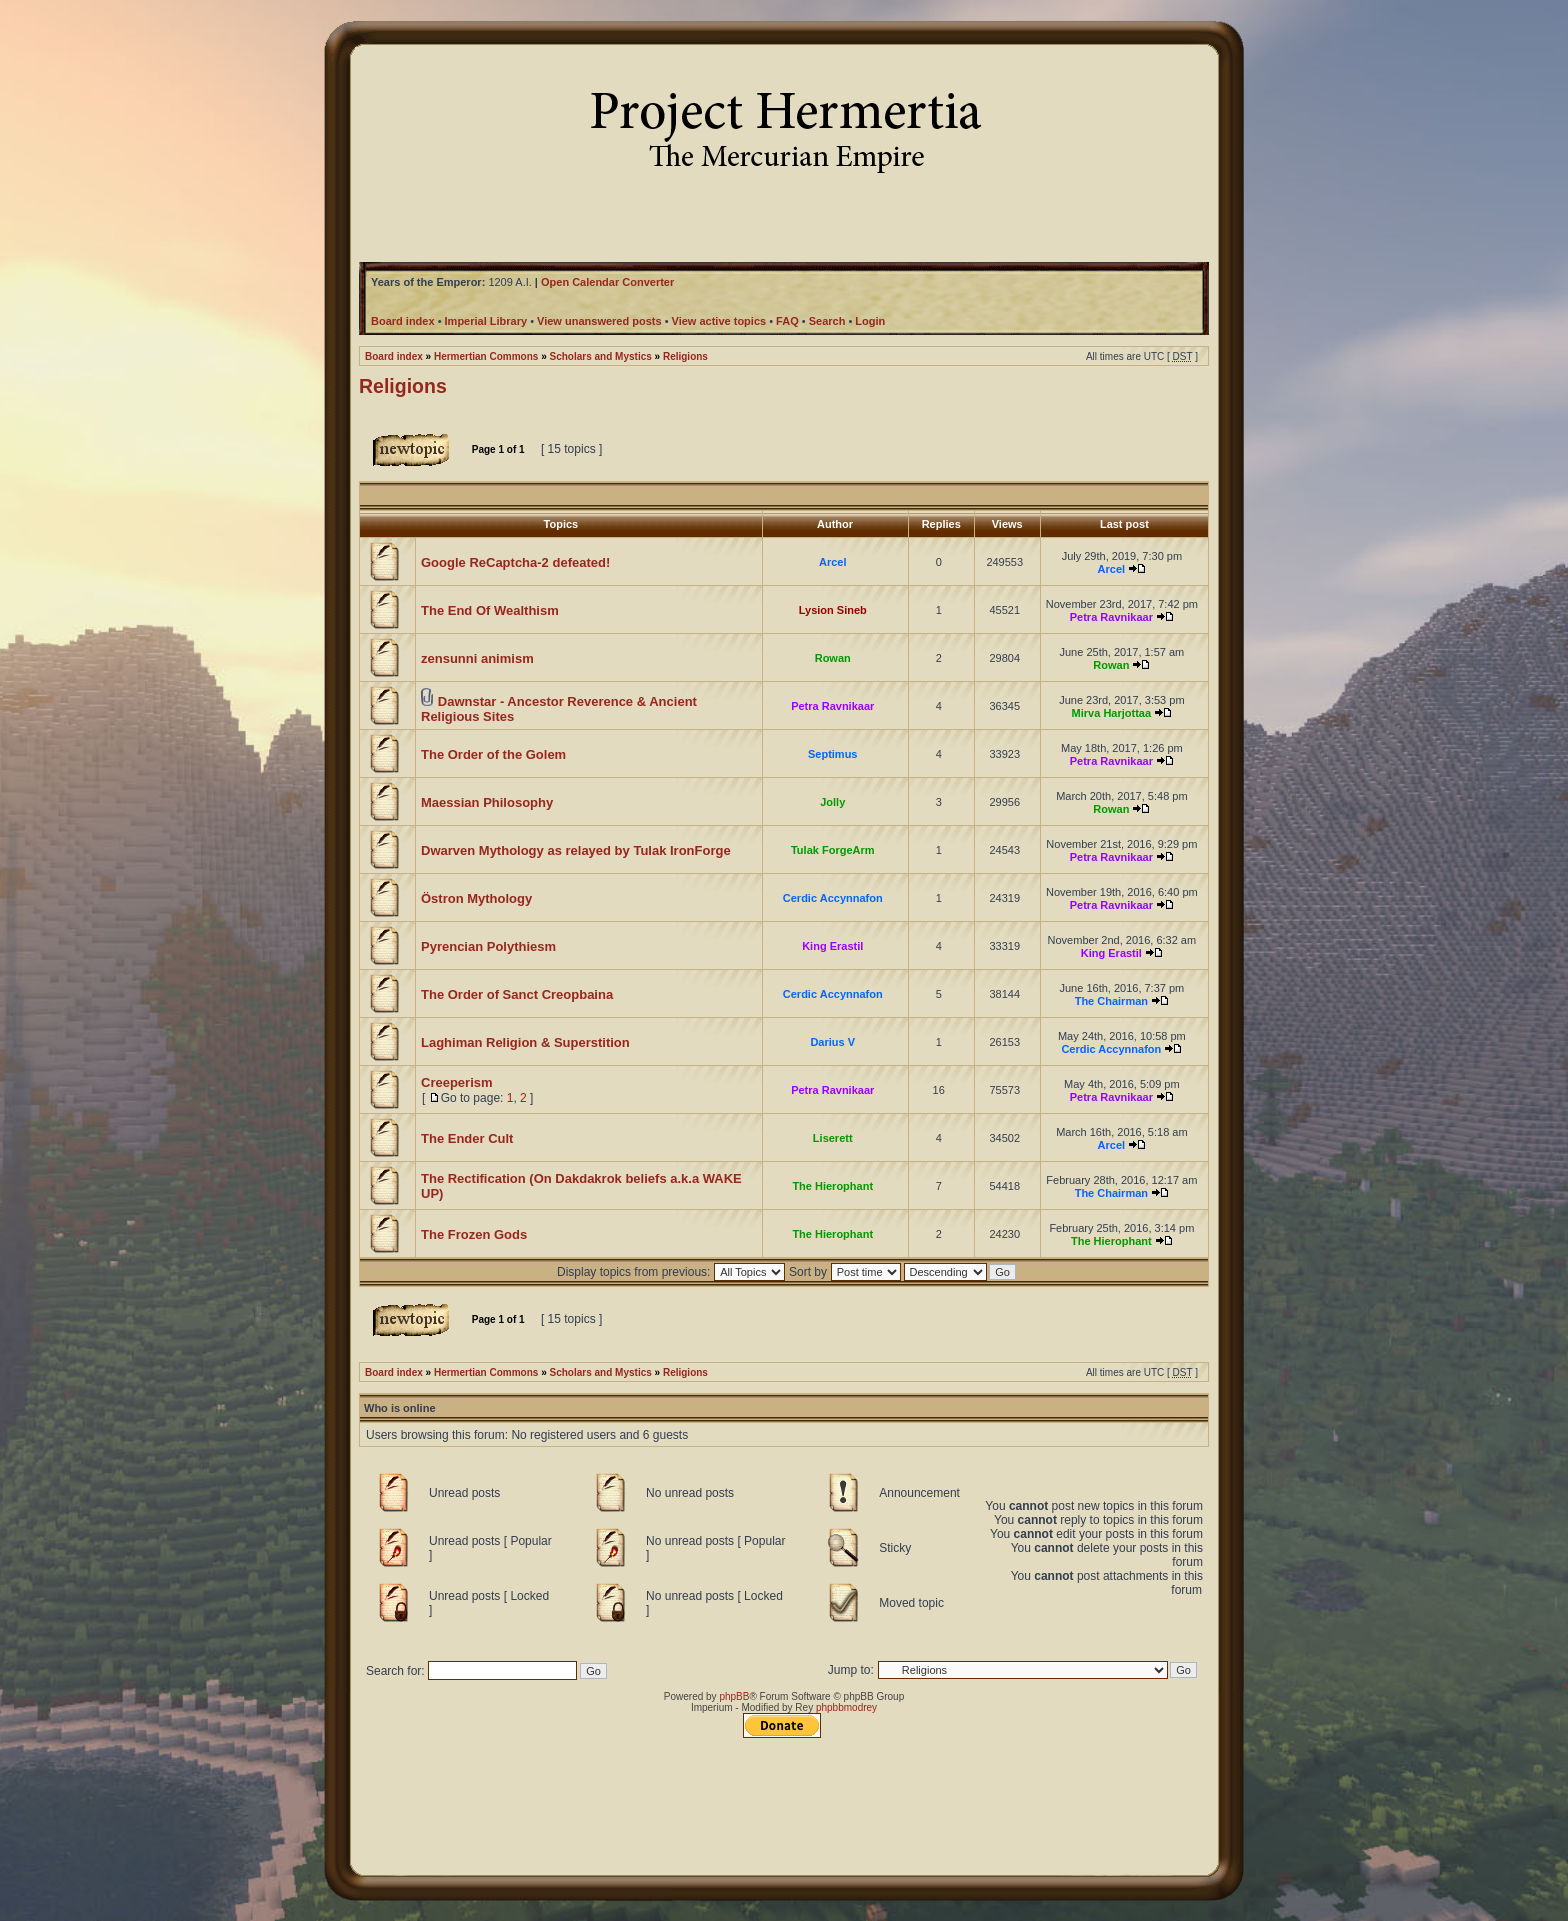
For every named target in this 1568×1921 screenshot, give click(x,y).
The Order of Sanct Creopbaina (517, 994)
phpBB (734, 1696)
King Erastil (832, 946)
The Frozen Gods (474, 1234)
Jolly (832, 802)
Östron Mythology (476, 898)
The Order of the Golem (493, 754)
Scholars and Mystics (601, 356)
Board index (394, 356)
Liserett (833, 1138)
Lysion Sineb (833, 610)
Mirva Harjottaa (1111, 713)
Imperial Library (486, 321)
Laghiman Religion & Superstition (525, 1042)
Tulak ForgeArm (833, 850)
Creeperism (457, 1082)
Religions (685, 356)
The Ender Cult (467, 1138)
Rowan (833, 658)
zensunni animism (477, 658)
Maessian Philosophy (487, 802)
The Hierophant (832, 1186)
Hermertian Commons (486, 356)
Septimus (833, 754)
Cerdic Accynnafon (833, 898)
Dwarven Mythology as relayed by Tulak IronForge (576, 850)
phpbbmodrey (846, 1707)
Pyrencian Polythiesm (488, 946)
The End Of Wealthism (490, 610)
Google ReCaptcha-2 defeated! (515, 562)
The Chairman (1111, 1001)
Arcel (833, 562)
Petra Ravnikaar (1111, 617)
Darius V (832, 1042)
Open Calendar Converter (607, 282)
